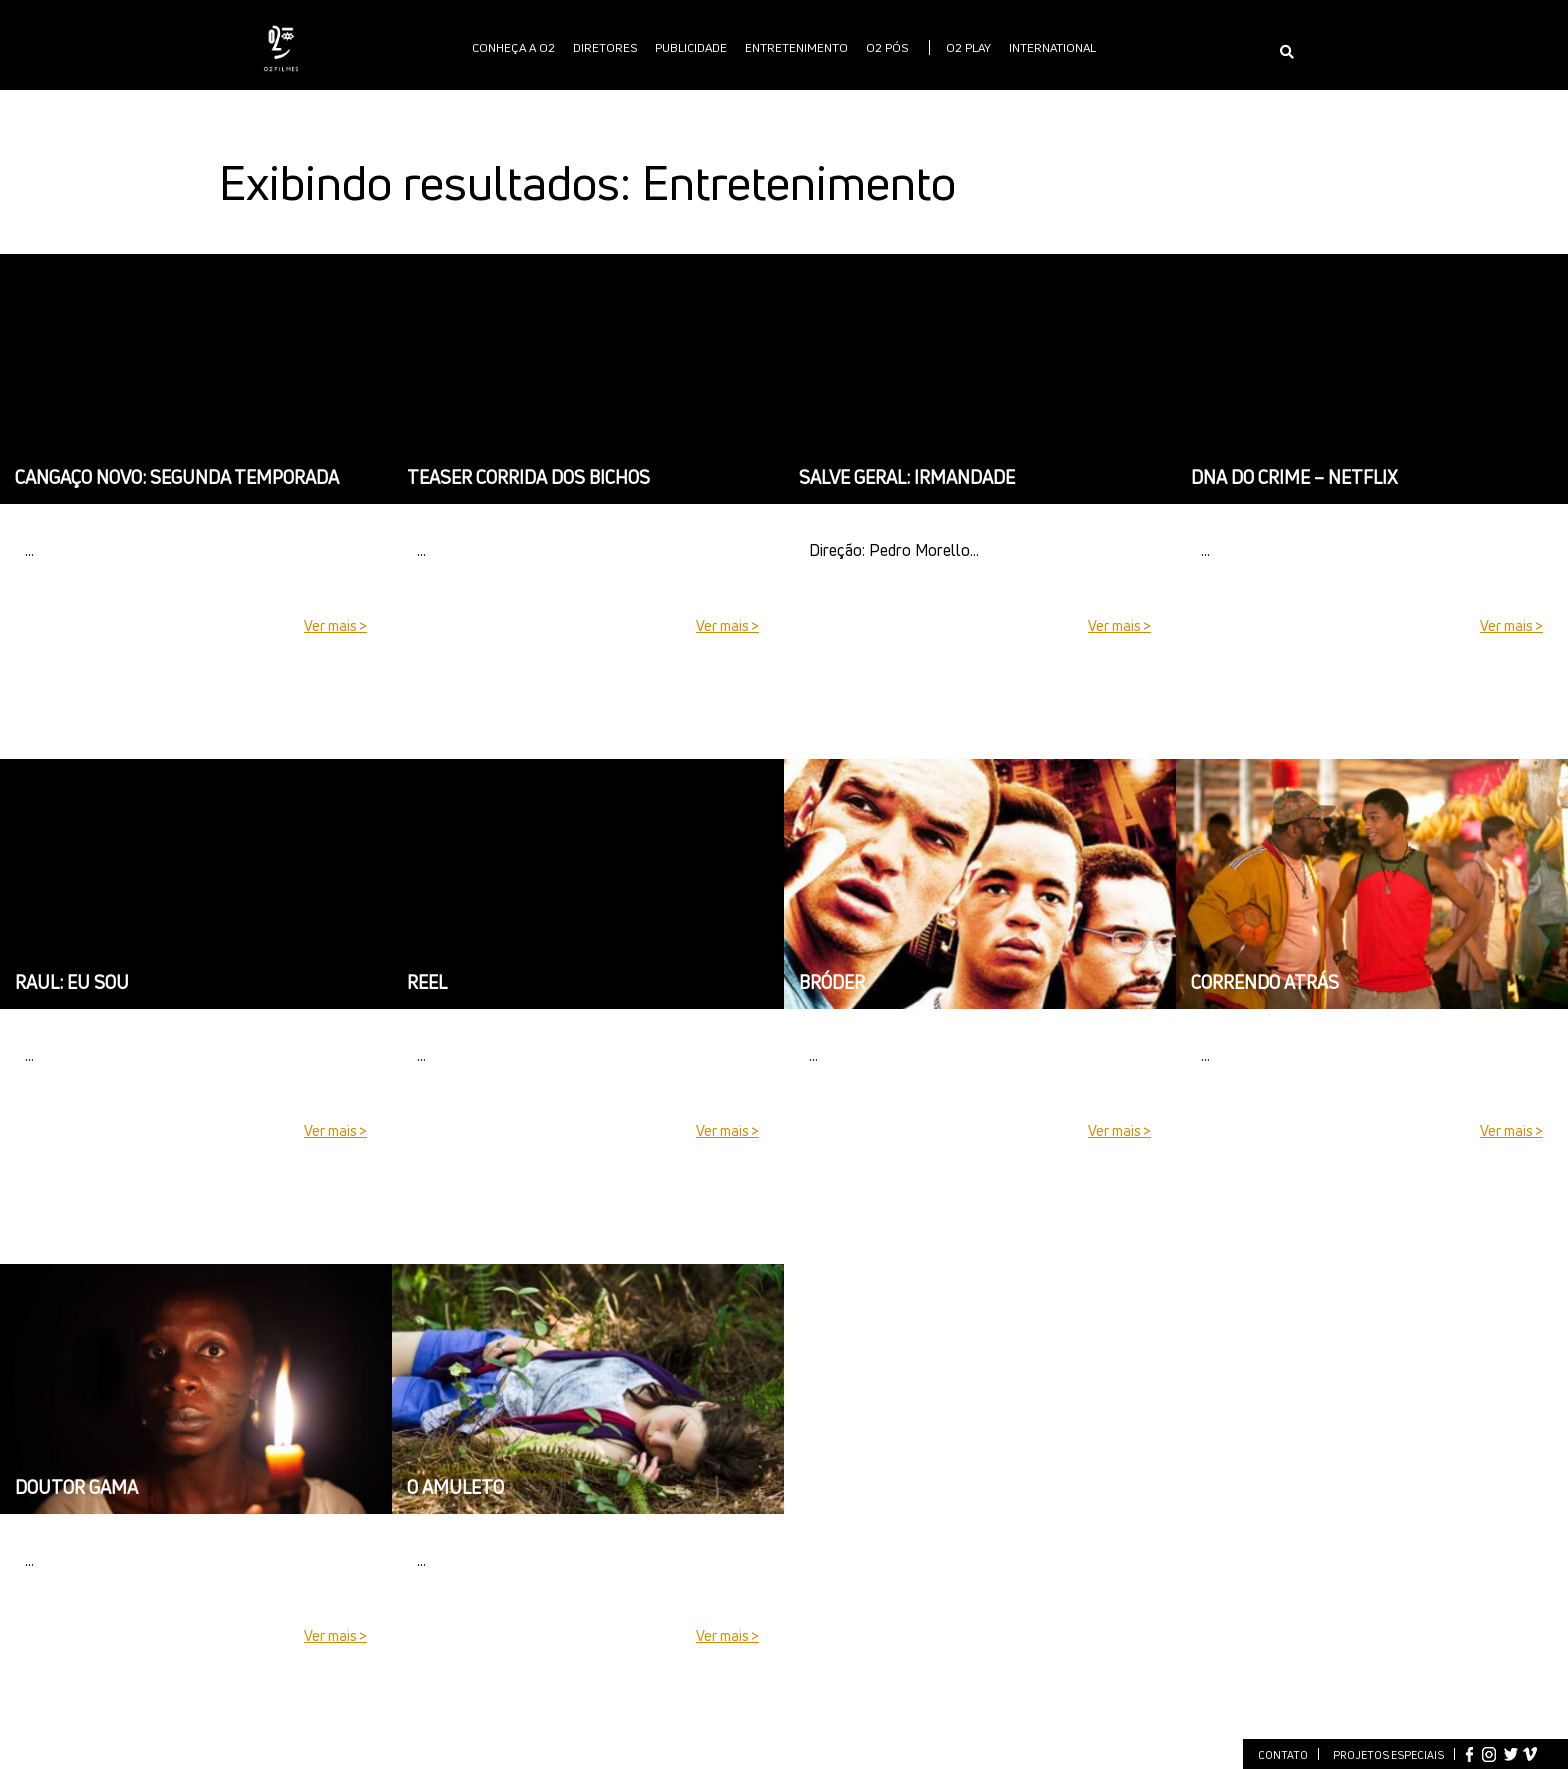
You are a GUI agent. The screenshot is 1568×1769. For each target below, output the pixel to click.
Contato (1283, 1754)
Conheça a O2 (513, 47)
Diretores (605, 47)
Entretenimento (796, 47)
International (1052, 47)
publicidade (691, 47)
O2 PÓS (887, 47)
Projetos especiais (1388, 1754)
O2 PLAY (968, 47)
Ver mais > (335, 625)
